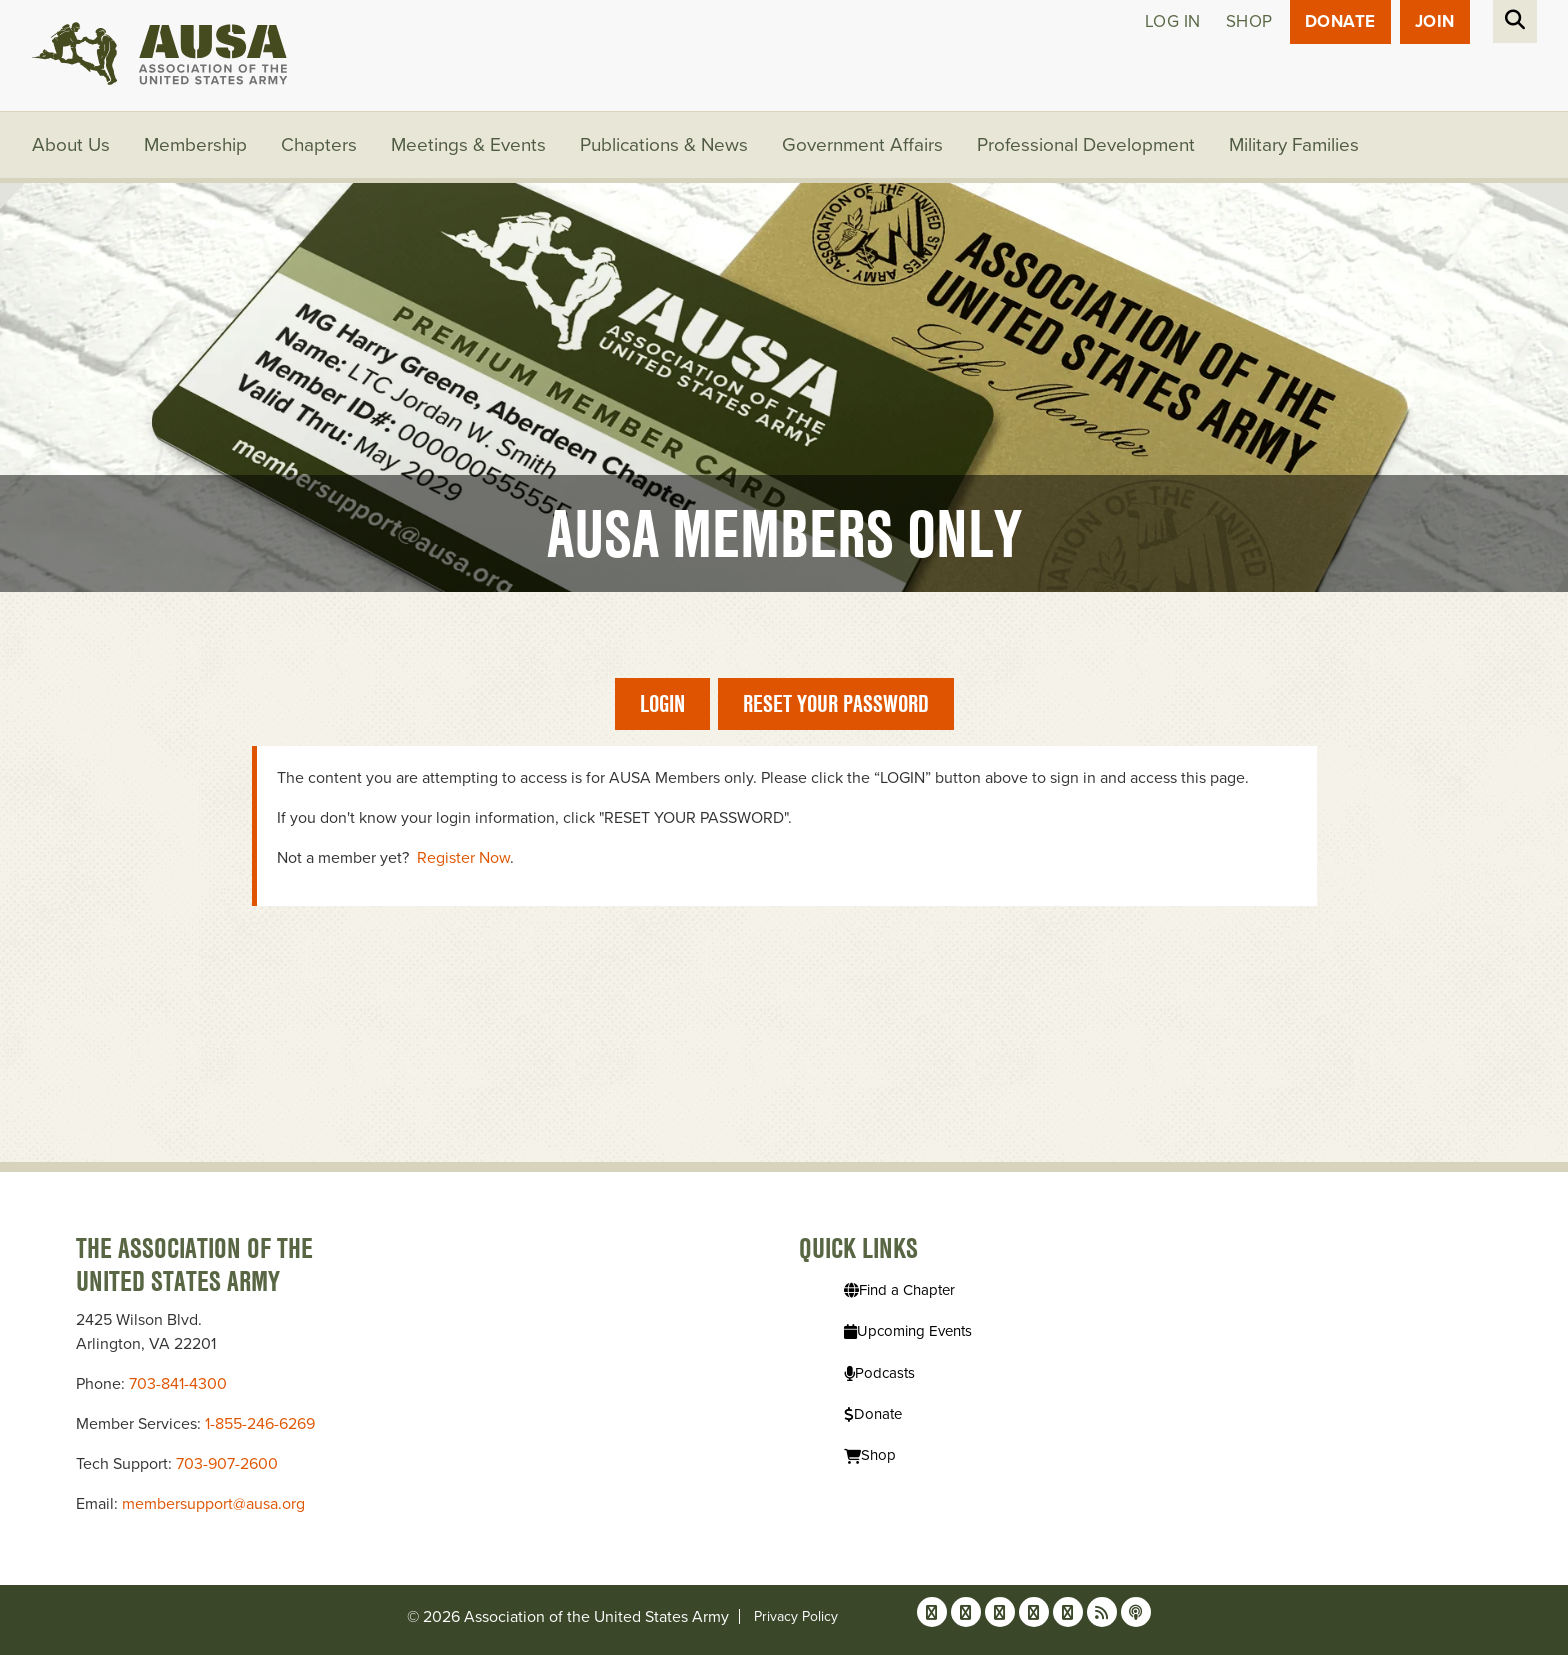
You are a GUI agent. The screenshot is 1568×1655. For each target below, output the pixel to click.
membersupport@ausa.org (213, 1504)
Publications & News (664, 145)
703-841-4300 (178, 1384)
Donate (1340, 21)
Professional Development (1086, 145)
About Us (71, 145)
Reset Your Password (836, 703)
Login (662, 703)
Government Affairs (862, 145)
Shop (1249, 21)
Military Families (1294, 145)
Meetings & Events (468, 145)
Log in (1173, 21)
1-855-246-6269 (260, 1424)
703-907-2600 (227, 1464)
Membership (195, 145)
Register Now (463, 858)
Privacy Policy (796, 1616)
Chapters (319, 145)
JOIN (1435, 21)
